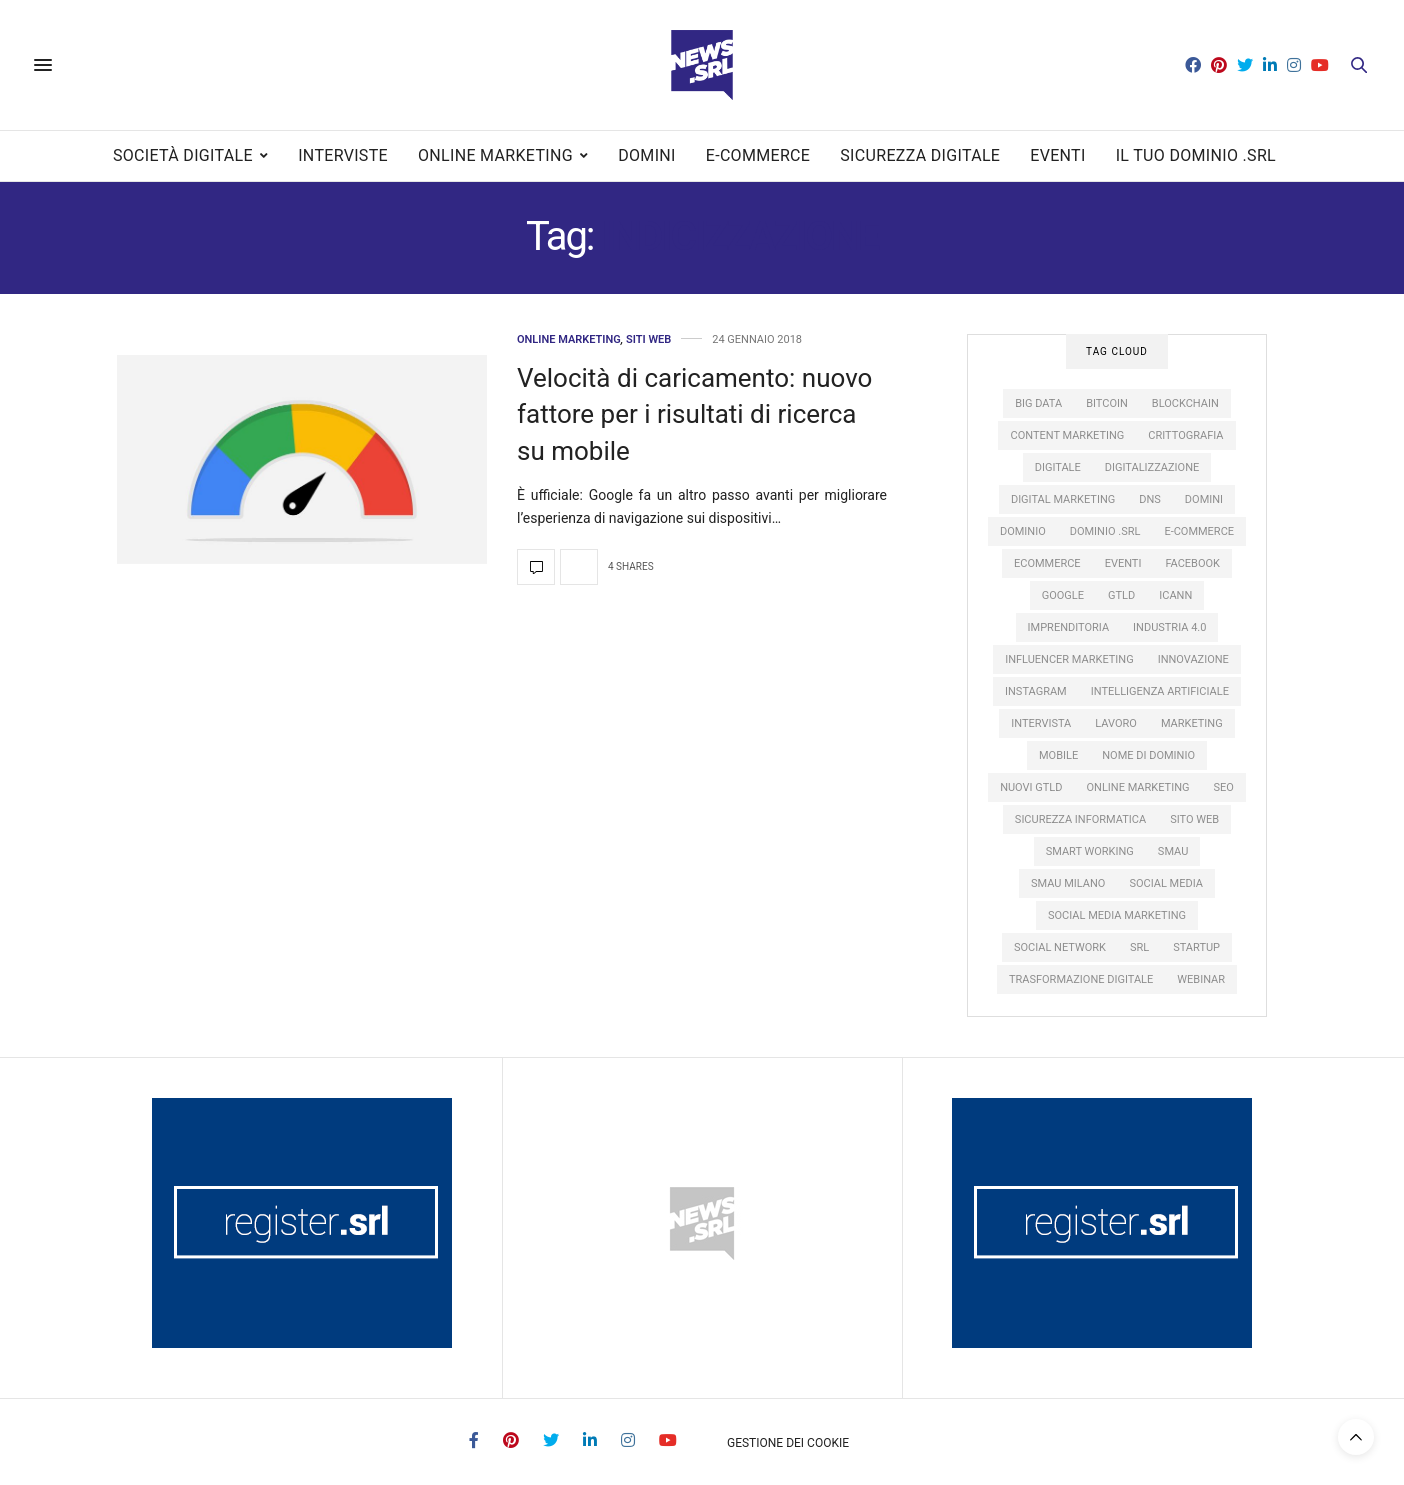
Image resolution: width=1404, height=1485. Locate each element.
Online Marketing (495, 155)
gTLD (1121, 595)
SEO (1223, 787)
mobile (1058, 755)
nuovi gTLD (1031, 787)
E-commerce (758, 155)
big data (1038, 403)
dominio (1023, 531)
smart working (1090, 851)
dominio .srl (1105, 531)
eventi (1123, 563)
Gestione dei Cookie (788, 1443)
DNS (1150, 499)
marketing (1192, 723)
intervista (1041, 723)
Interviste (343, 155)
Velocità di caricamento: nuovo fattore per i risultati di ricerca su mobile (694, 414)
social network (1060, 947)
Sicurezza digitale (920, 155)
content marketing (1067, 435)
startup (1196, 947)
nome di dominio (1148, 755)
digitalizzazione (1152, 467)
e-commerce (1199, 531)
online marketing (1138, 787)
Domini (647, 155)
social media (1166, 883)
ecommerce (1047, 563)
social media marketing (1117, 915)
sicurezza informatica (1080, 819)
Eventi (1057, 155)
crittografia (1185, 435)
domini (1204, 499)
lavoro (1116, 723)
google (1063, 595)
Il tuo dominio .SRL (1196, 155)
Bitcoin (1107, 403)
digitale (1058, 467)
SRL (1139, 947)
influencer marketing (1069, 659)
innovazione (1193, 659)
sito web (1194, 819)
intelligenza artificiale (1160, 691)
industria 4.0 (1169, 627)
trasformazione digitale (1081, 979)
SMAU (1173, 851)
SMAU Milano (1068, 883)
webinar (1201, 979)
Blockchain (1185, 403)
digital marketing (1063, 499)
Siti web (648, 339)
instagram (1036, 691)
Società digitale (183, 155)
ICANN (1175, 595)
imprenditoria (1069, 627)
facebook (1192, 563)
